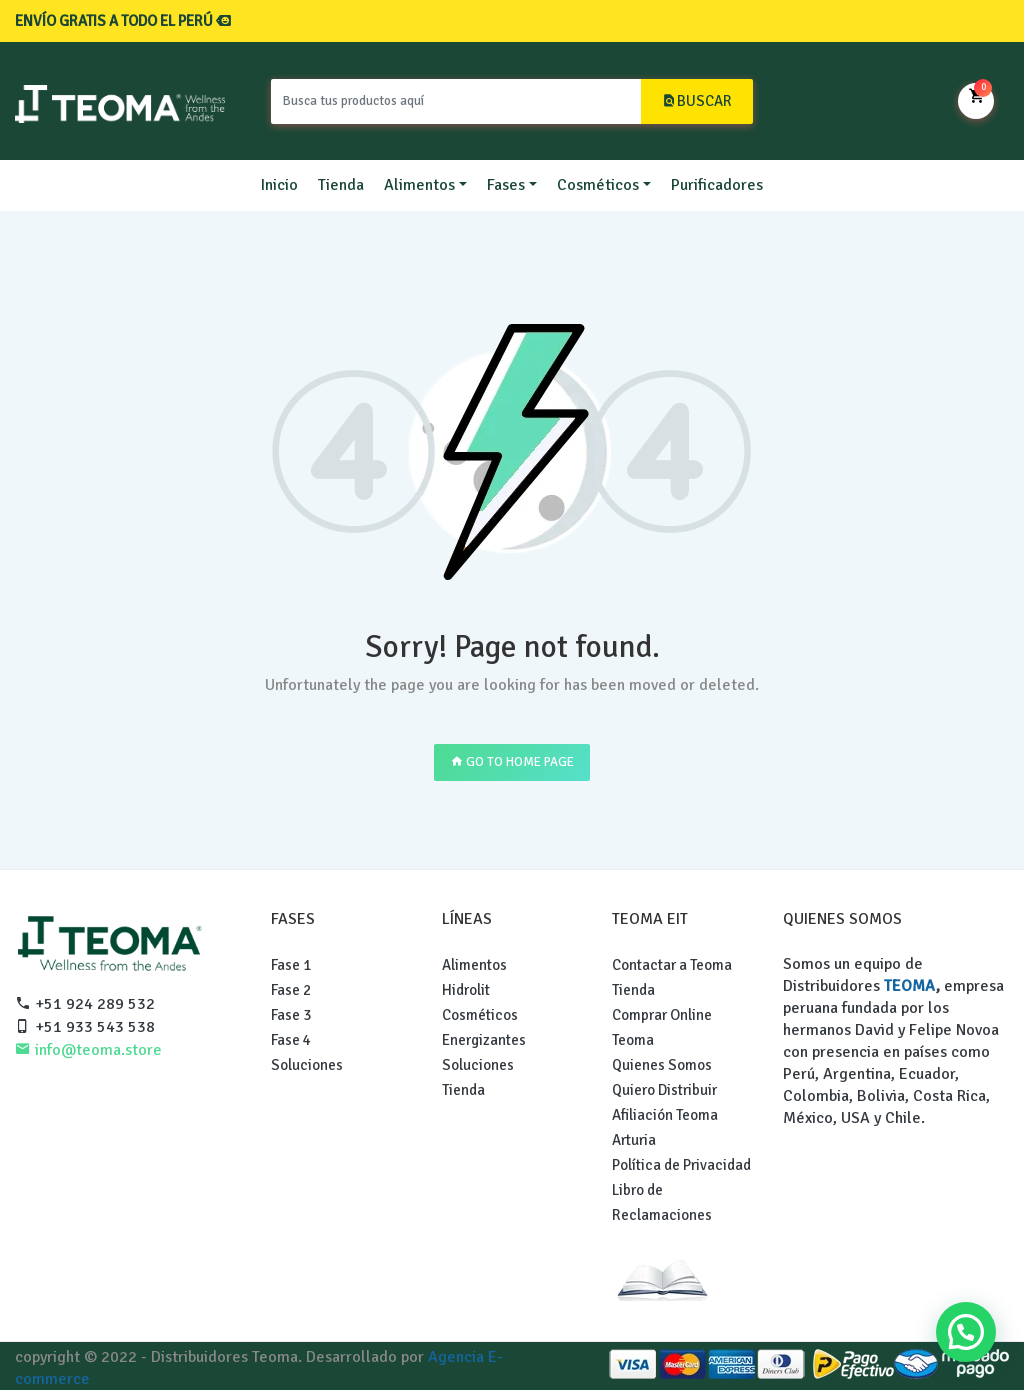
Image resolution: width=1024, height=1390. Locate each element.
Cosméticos (598, 185)
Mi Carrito (976, 99)
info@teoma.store (88, 1050)
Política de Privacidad (681, 1165)
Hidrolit (466, 990)
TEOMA (910, 986)
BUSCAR (697, 101)
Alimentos (419, 185)
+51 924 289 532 (85, 1004)
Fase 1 (291, 965)
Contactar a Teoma (672, 965)
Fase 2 (291, 990)
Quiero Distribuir (664, 1090)
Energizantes (484, 1040)
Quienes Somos (662, 1065)
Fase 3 (291, 1015)
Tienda (341, 185)
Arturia (634, 1140)
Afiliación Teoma (665, 1115)
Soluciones (307, 1065)
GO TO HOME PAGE (512, 762)
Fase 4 (291, 1040)
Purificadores (717, 185)
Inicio (279, 185)
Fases (506, 185)
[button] (966, 1332)
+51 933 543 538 (85, 1027)
